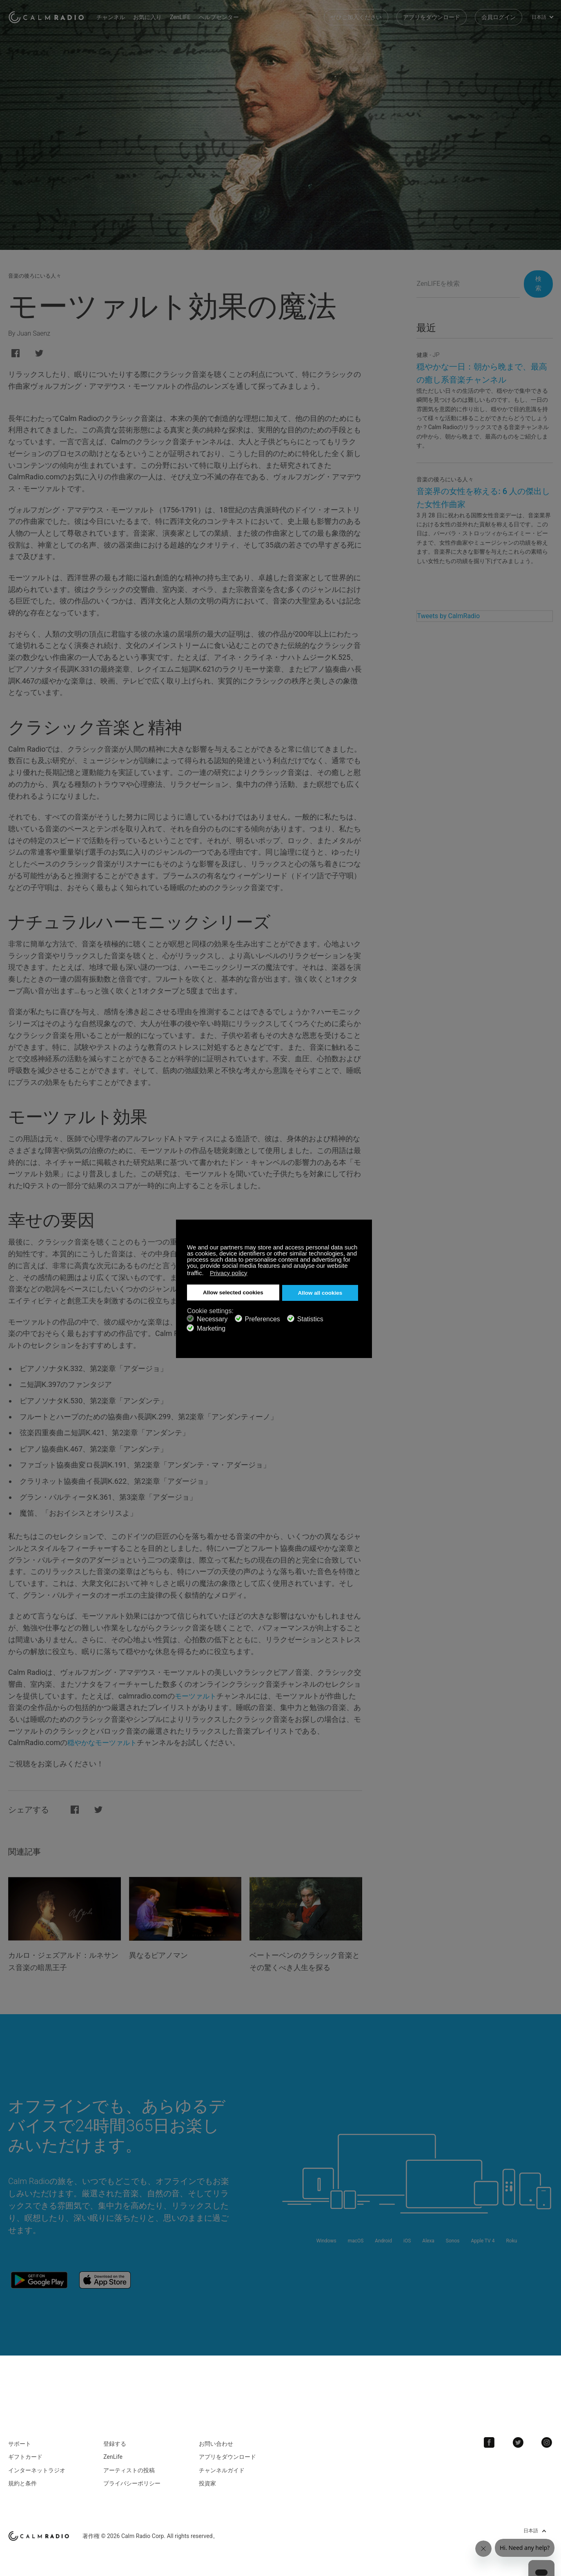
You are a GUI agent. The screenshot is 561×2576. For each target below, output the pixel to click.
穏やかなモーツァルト (104, 1742)
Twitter (520, 2437)
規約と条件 (22, 2478)
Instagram (547, 2437)
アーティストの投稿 (129, 2465)
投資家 (207, 2478)
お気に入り (155, 16)
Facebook (493, 2437)
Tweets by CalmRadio (448, 616)
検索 (535, 284)
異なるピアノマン (161, 1955)
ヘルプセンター (226, 16)
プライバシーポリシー (131, 2478)
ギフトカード (25, 2452)
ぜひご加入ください (356, 16)
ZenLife (112, 2452)
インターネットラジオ (36, 2465)
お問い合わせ (216, 2438)
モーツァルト (197, 1696)
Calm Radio (50, 16)
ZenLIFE (188, 16)
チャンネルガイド (222, 2465)
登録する (114, 2438)
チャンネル (118, 16)
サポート (19, 2438)
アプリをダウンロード (431, 16)
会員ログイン (498, 16)
